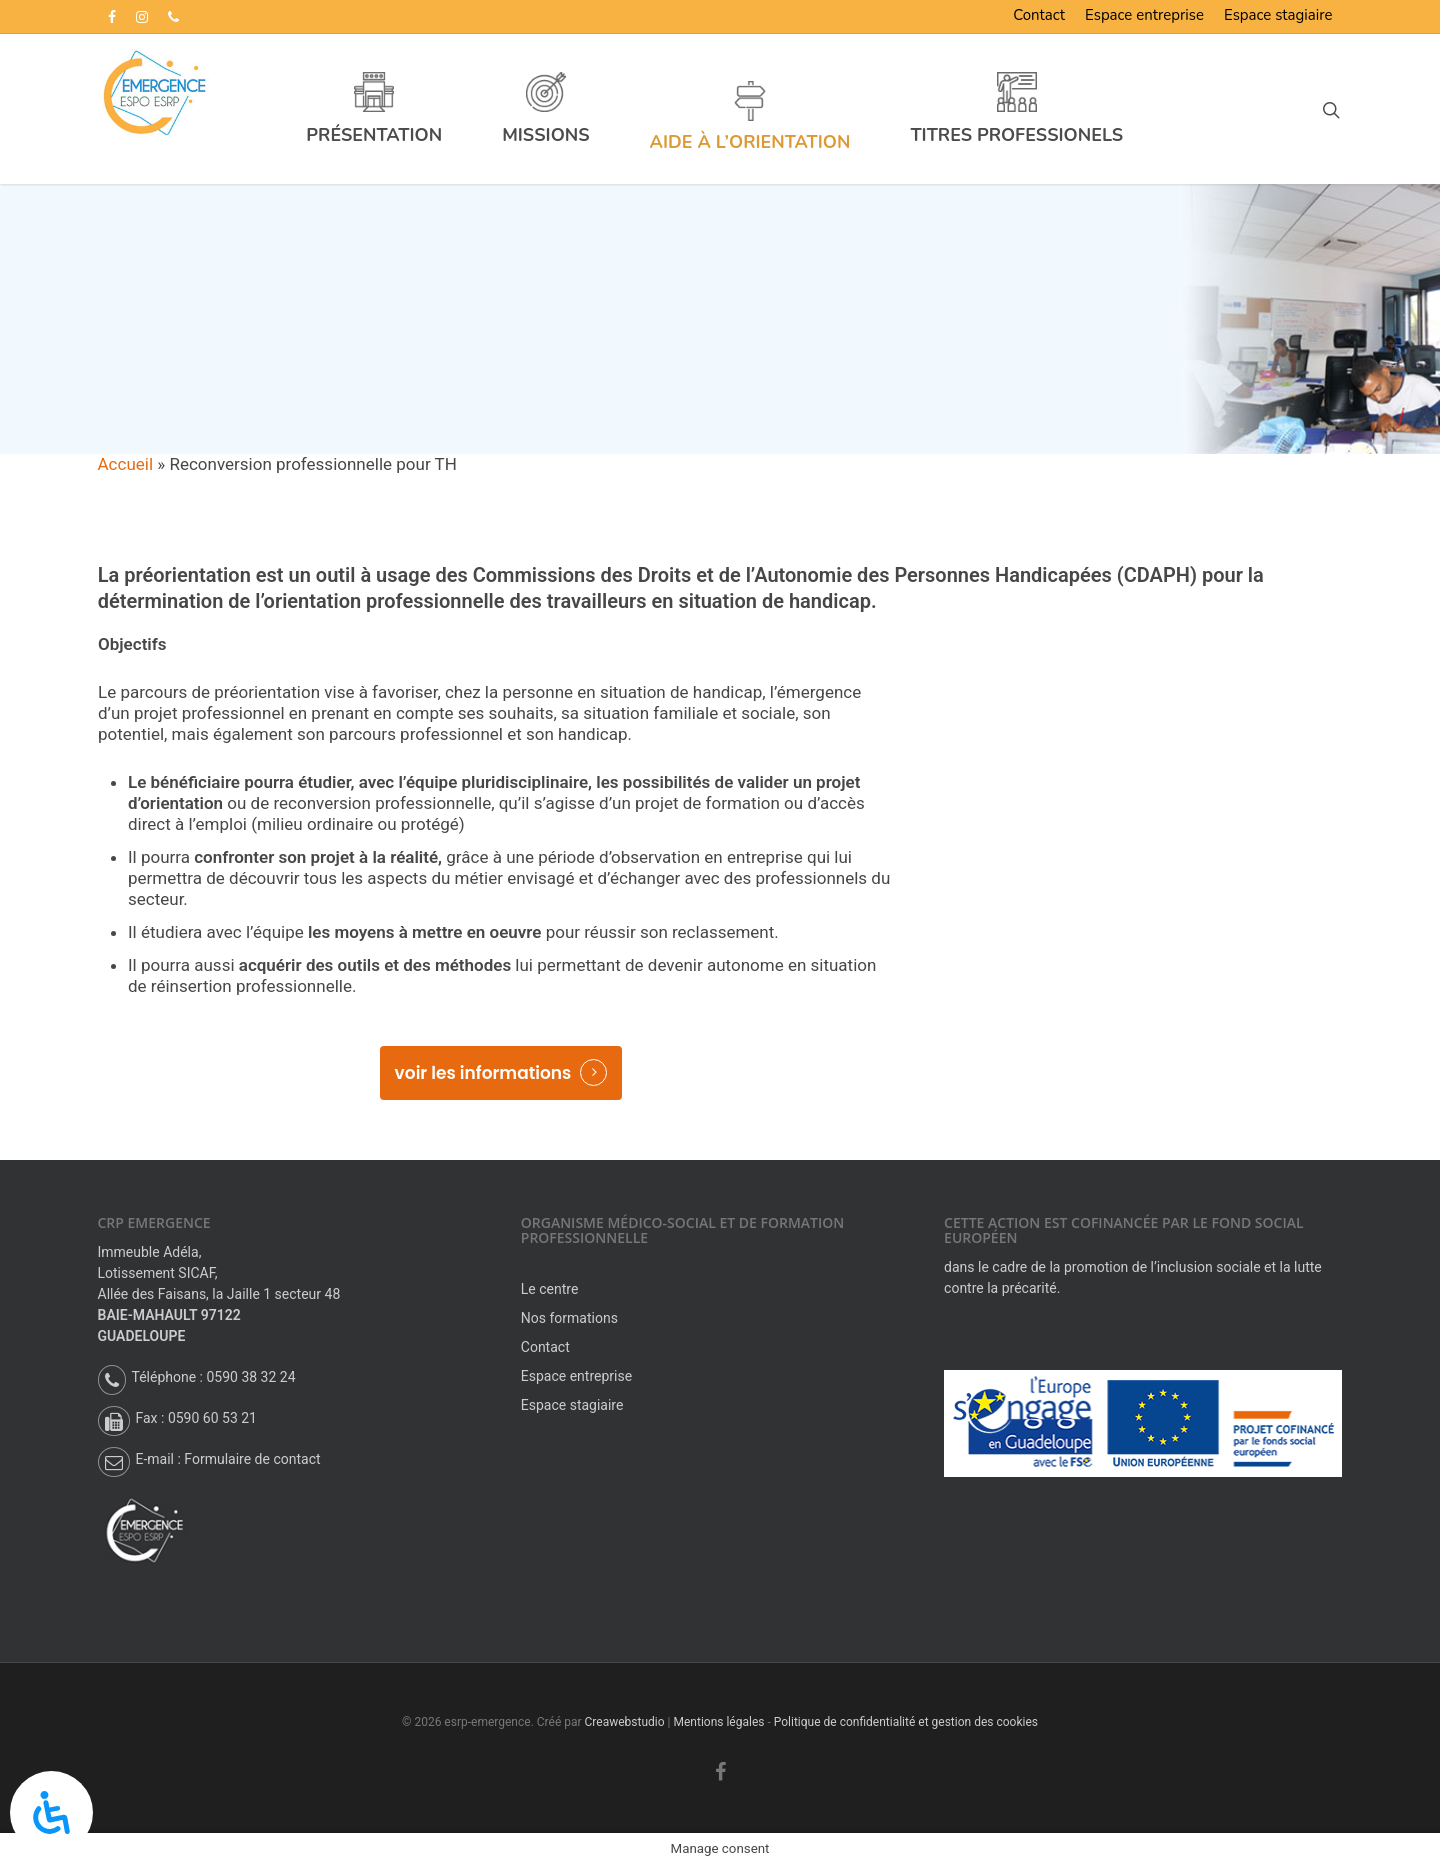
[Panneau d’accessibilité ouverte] (51, 1812)
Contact (1039, 15)
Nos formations (569, 1318)
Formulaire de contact (252, 1459)
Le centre (550, 1289)
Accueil (126, 464)
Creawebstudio (625, 1722)
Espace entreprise (1144, 15)
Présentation (380, 134)
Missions (550, 134)
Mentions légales (718, 1722)
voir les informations (483, 1073)
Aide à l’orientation (755, 141)
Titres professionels (1022, 134)
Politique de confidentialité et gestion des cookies (906, 1722)
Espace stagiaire (1278, 15)
